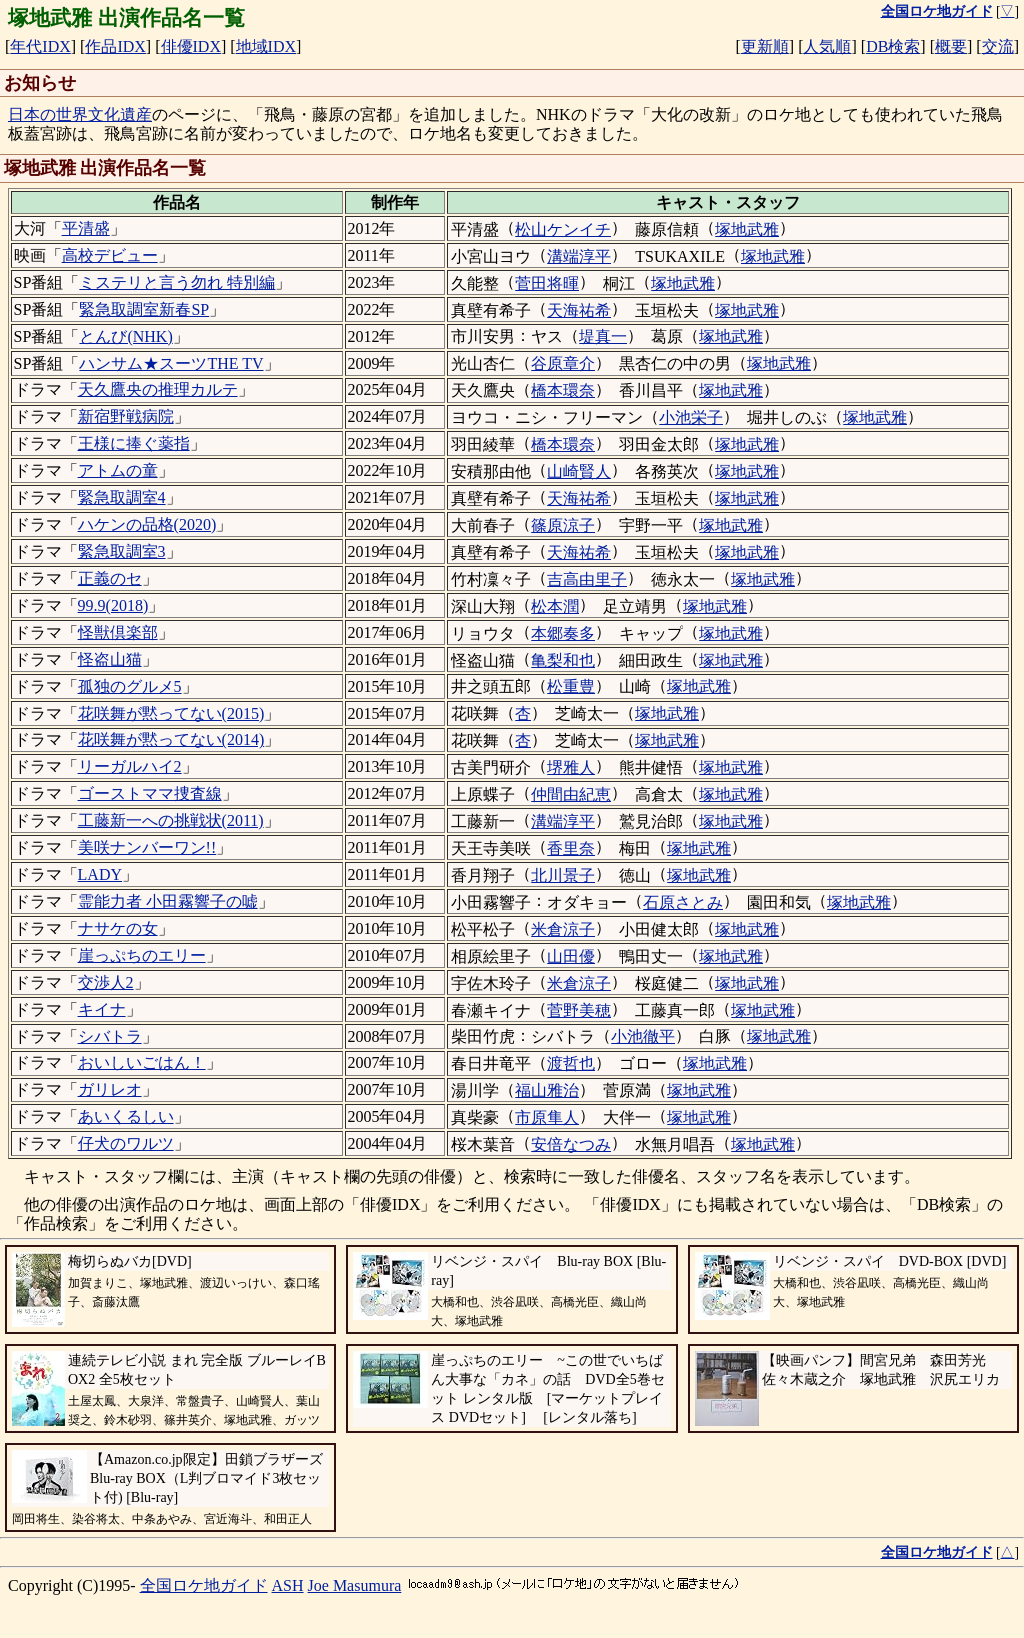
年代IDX (40, 46)
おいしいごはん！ (142, 1062)
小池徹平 (643, 1036)
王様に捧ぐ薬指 (134, 443)
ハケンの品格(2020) (147, 524)
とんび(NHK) (125, 336)
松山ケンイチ (563, 229)
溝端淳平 (579, 256)
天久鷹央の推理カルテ (158, 389)
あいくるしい (126, 1116)
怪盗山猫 (110, 659)
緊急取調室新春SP (144, 309)
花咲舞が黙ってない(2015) (171, 713)
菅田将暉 (547, 283)
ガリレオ (110, 1089)
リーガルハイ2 (130, 766)
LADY (100, 874)
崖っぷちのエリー (142, 955)
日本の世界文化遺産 (80, 114)
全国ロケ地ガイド (204, 1585)
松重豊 (571, 686)
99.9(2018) (113, 605)
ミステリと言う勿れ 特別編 (177, 282)
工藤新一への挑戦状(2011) (171, 820)
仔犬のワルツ (126, 1143)
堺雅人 (571, 767)
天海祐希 (579, 310)
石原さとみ (683, 902)
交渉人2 (106, 982)
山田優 (571, 956)
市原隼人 (547, 1117)
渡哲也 (571, 1063)
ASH (288, 1585)
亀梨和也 (563, 660)
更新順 (765, 46)
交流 (998, 46)
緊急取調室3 (122, 551)
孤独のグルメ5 (130, 686)
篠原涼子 (563, 525)
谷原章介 (563, 363)
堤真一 (603, 336)
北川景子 (563, 875)
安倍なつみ (571, 1144)
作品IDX (115, 46)
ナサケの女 (118, 928)
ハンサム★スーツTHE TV (171, 363)
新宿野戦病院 (126, 416)
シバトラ (110, 1036)
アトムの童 (118, 470)
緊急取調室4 (122, 497)
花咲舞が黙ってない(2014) (171, 739)
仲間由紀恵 (571, 794)
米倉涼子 (563, 929)
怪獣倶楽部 (118, 632)
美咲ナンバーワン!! (147, 847)
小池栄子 (691, 417)
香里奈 (571, 848)
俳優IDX (191, 46)
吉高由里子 (587, 579)
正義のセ (110, 578)
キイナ (102, 1009)
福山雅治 (547, 1090)
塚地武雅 (747, 229)
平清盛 (86, 228)
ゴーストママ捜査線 (150, 793)
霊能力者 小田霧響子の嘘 (168, 901)
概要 (951, 46)
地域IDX (266, 46)
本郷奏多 (563, 633)
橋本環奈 (563, 390)
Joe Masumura (355, 1585)
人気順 (827, 46)
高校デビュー (110, 255)
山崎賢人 (579, 471)
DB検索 (893, 46)
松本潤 (555, 606)
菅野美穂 (579, 1010)
